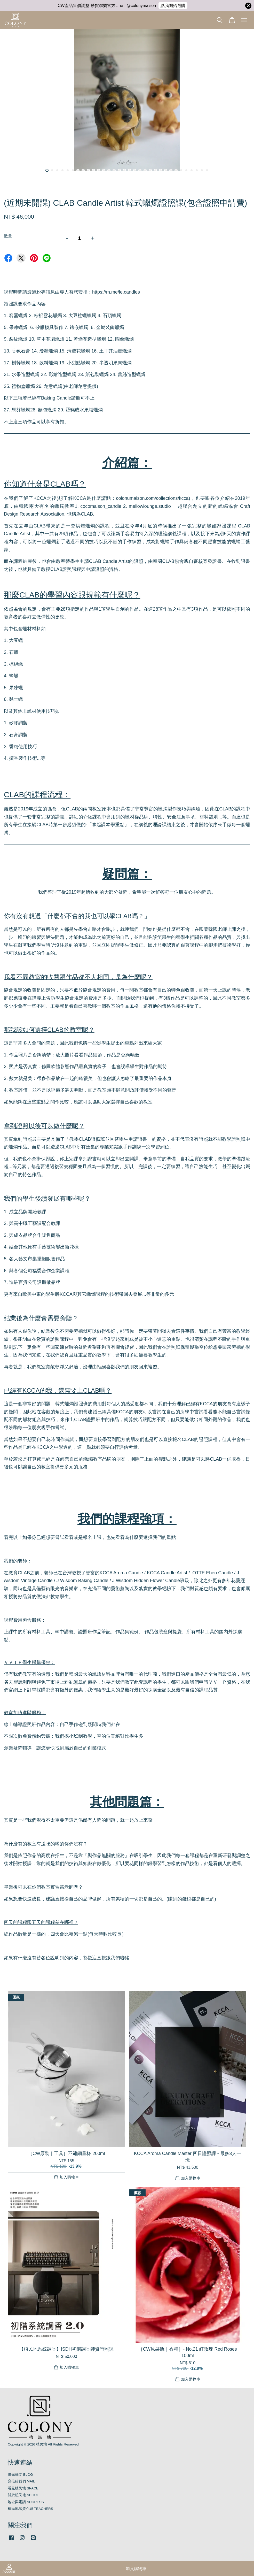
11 (98, 170)
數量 (8, 236)
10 (93, 170)
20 (145, 170)
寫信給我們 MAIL (21, 2481)
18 (134, 170)
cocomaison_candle (100, 506)
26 (176, 170)
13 (108, 170)
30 (196, 170)
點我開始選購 (173, 5)
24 (165, 170)
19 (139, 170)
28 (186, 170)
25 (170, 170)
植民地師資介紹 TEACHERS (30, 2509)
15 (119, 170)
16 (124, 170)
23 (160, 170)
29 (191, 170)
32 (207, 170)
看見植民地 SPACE (23, 2488)
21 (150, 170)
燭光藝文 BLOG (20, 2475)
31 (201, 170)
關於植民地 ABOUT (23, 2495)
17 (129, 170)
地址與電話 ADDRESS (26, 2502)
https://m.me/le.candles (116, 292)
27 (181, 170)
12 (103, 170)
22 (155, 170)
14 (114, 170)
